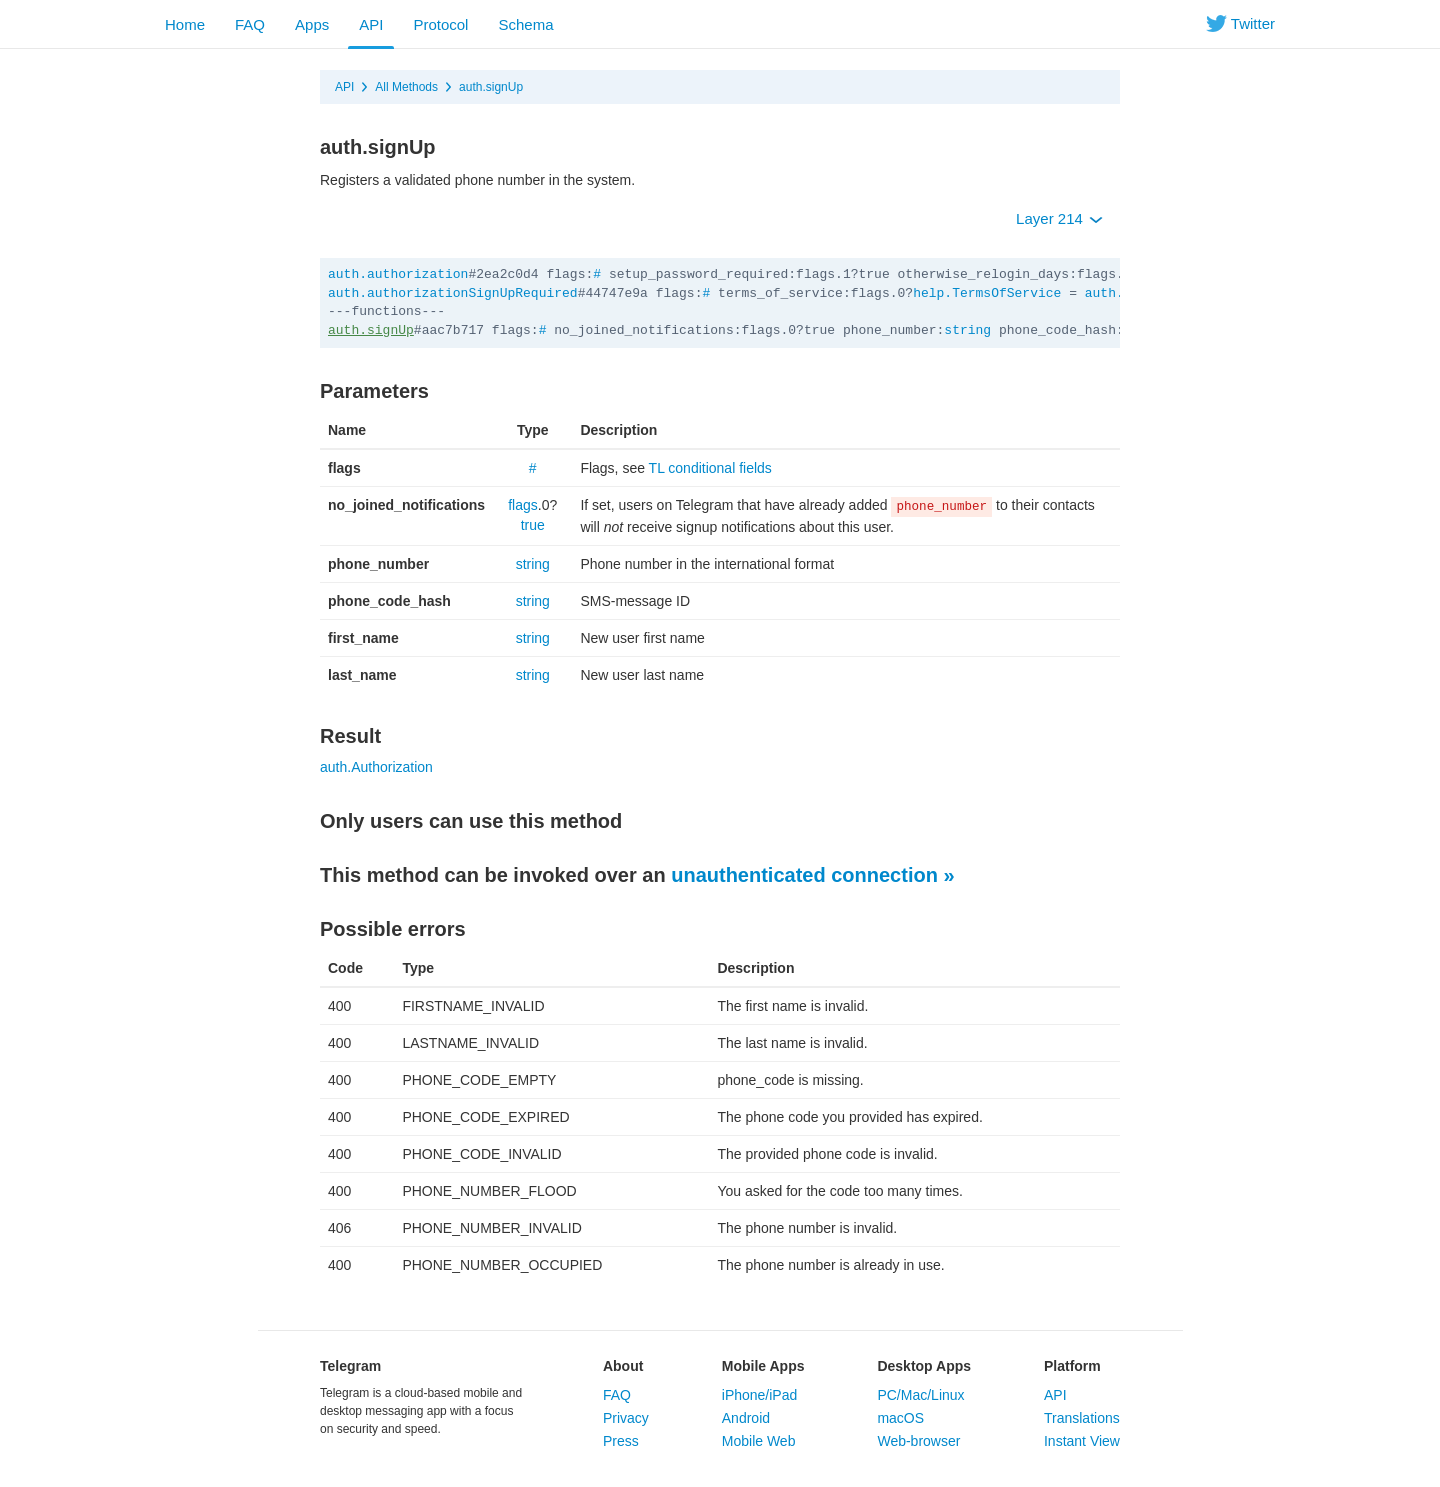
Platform (1072, 1366)
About (623, 1366)
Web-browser (918, 1441)
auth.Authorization (376, 767)
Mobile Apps (763, 1366)
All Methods (406, 87)
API (371, 24)
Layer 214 (1059, 218)
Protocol (440, 24)
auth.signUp (491, 87)
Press (621, 1441)
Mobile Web (759, 1441)
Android (746, 1418)
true (533, 525)
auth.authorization (398, 274)
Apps (312, 24)
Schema (525, 24)
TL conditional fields (710, 468)
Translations (1082, 1418)
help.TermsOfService (987, 293)
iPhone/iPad (760, 1395)
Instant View (1082, 1441)
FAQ (250, 24)
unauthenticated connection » (812, 875)
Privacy (626, 1418)
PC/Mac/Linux (920, 1395)
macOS (900, 1418)
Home (185, 24)
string (967, 330)
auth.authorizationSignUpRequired (453, 293)
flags (523, 505)
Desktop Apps (924, 1366)
